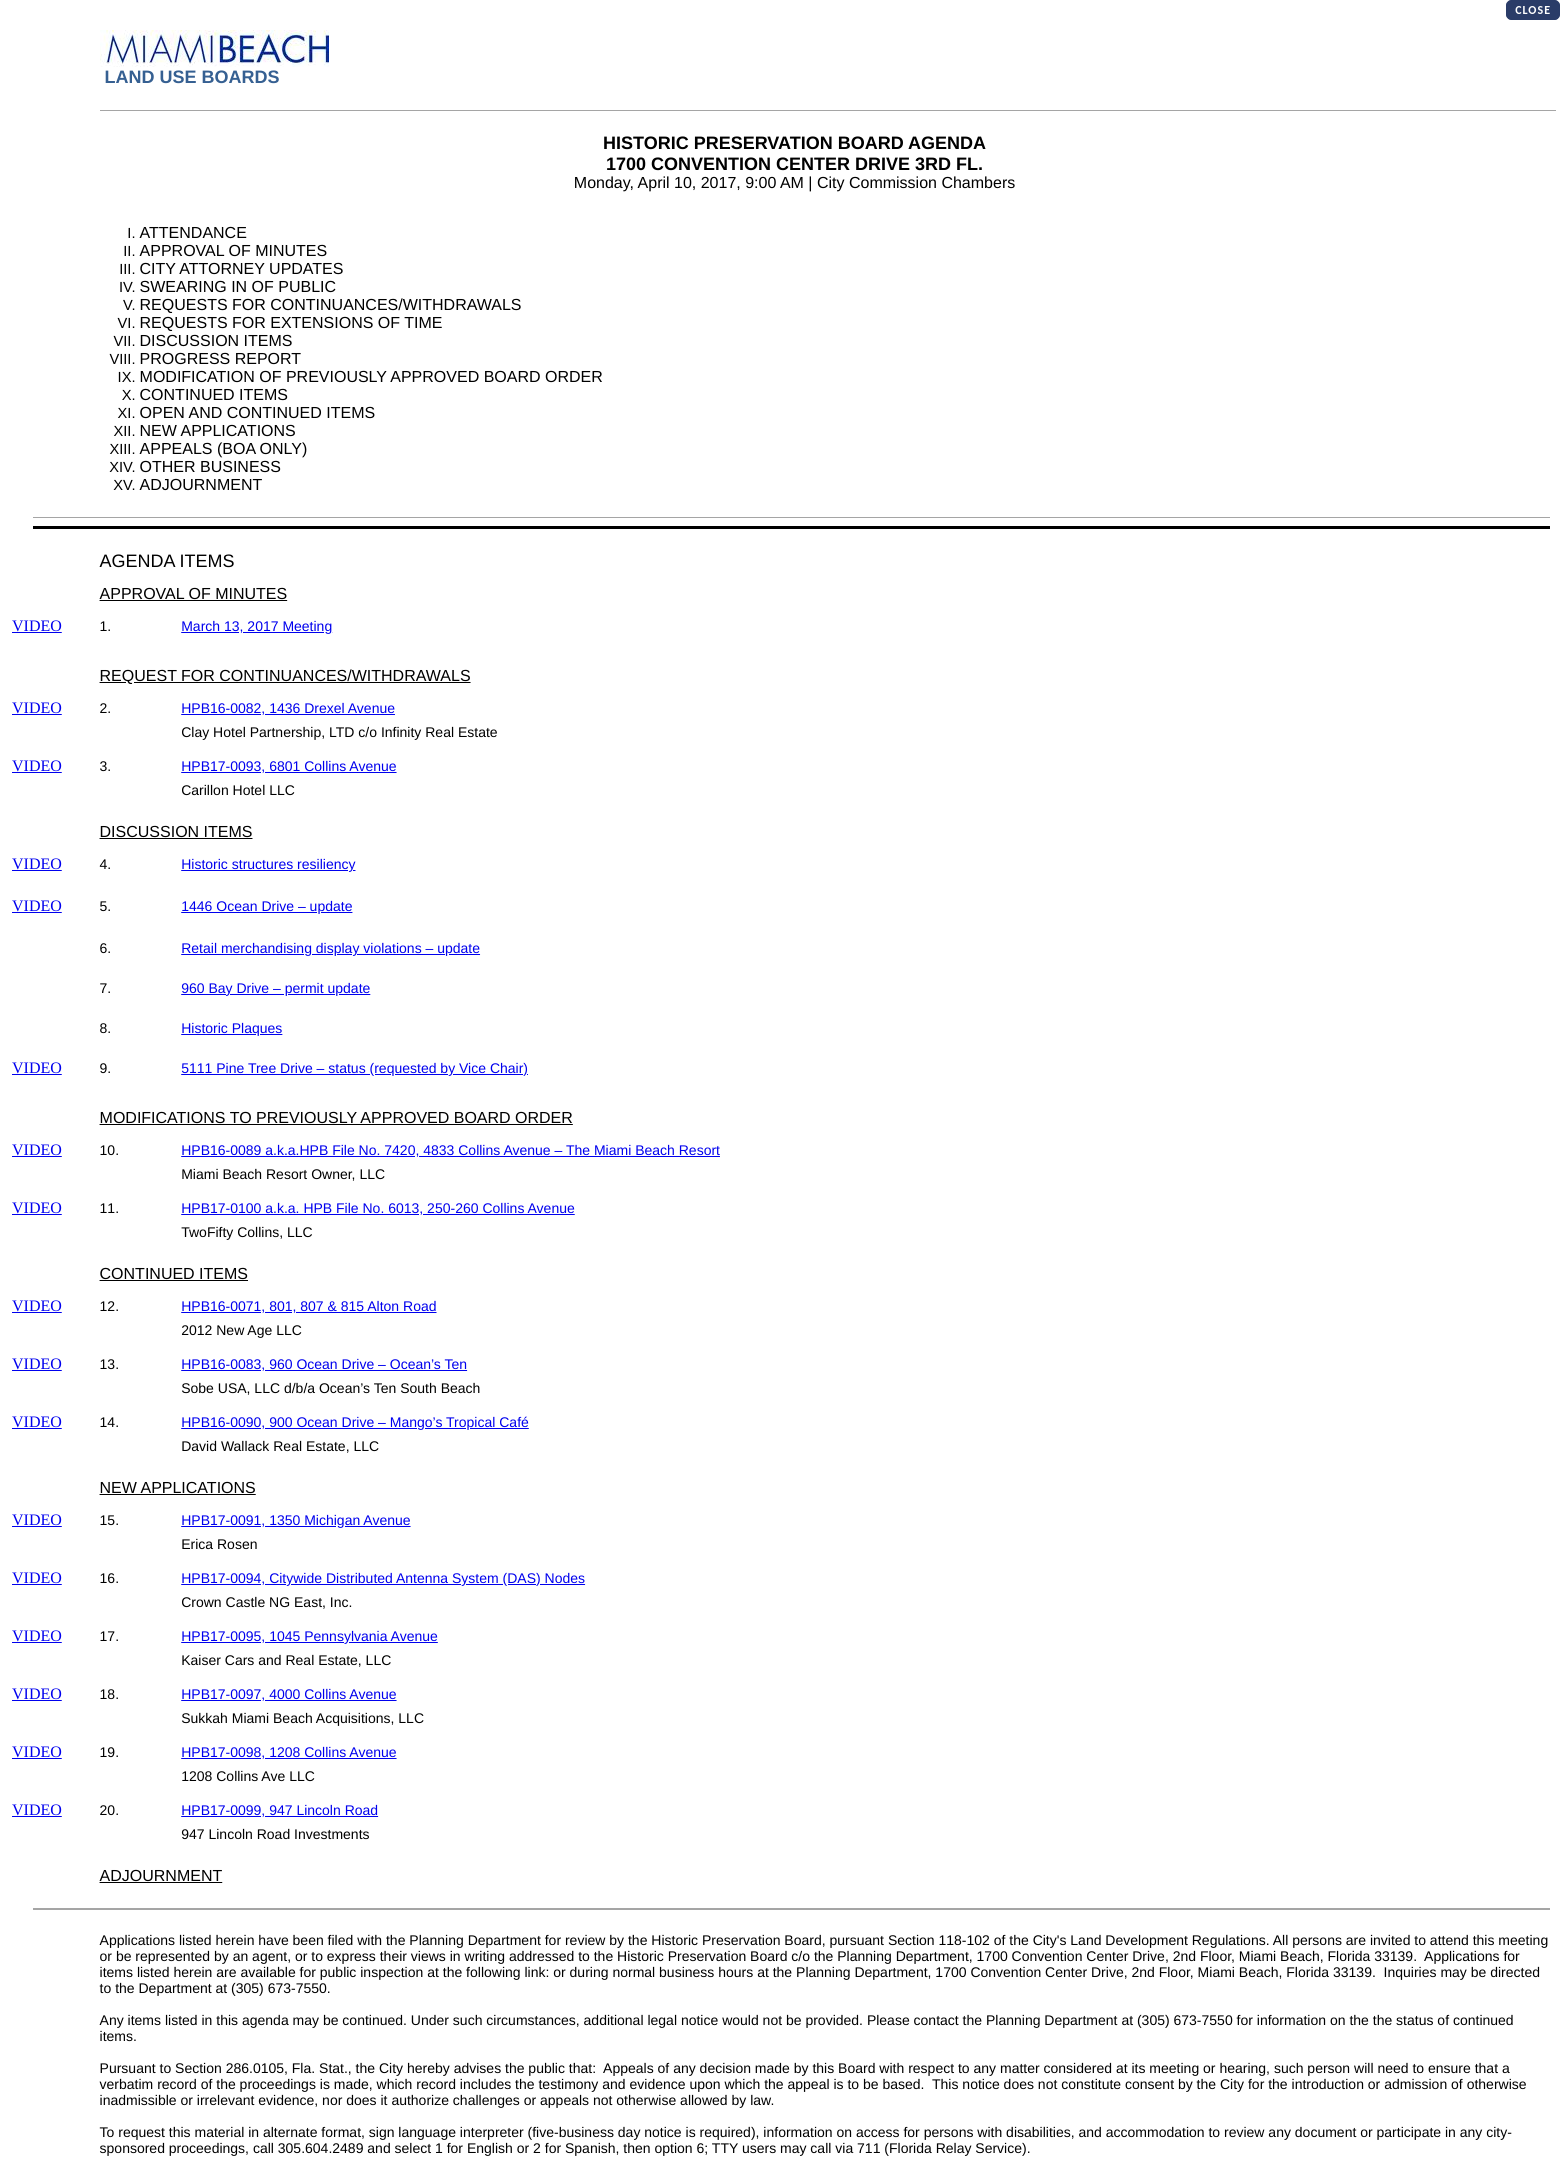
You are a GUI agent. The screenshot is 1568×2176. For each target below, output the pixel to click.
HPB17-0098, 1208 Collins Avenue (288, 1752)
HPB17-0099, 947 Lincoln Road (279, 1810)
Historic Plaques (231, 1028)
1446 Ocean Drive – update (266, 906)
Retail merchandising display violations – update (330, 948)
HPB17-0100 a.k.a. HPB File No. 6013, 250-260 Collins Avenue (378, 1208)
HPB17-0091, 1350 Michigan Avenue (295, 1520)
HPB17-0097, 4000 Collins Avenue (288, 1694)
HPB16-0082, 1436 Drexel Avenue (288, 708)
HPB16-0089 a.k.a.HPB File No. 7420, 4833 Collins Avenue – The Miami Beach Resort (450, 1150)
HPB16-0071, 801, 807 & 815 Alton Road (308, 1306)
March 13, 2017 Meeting (256, 626)
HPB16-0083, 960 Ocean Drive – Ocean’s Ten (324, 1364)
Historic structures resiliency (268, 864)
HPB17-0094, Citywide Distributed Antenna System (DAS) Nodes (383, 1578)
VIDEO (37, 626)
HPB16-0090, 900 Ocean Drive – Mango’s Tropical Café (355, 1422)
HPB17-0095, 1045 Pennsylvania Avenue (309, 1636)
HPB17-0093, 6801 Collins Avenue (288, 766)
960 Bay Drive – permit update (275, 988)
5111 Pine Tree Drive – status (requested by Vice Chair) (354, 1068)
